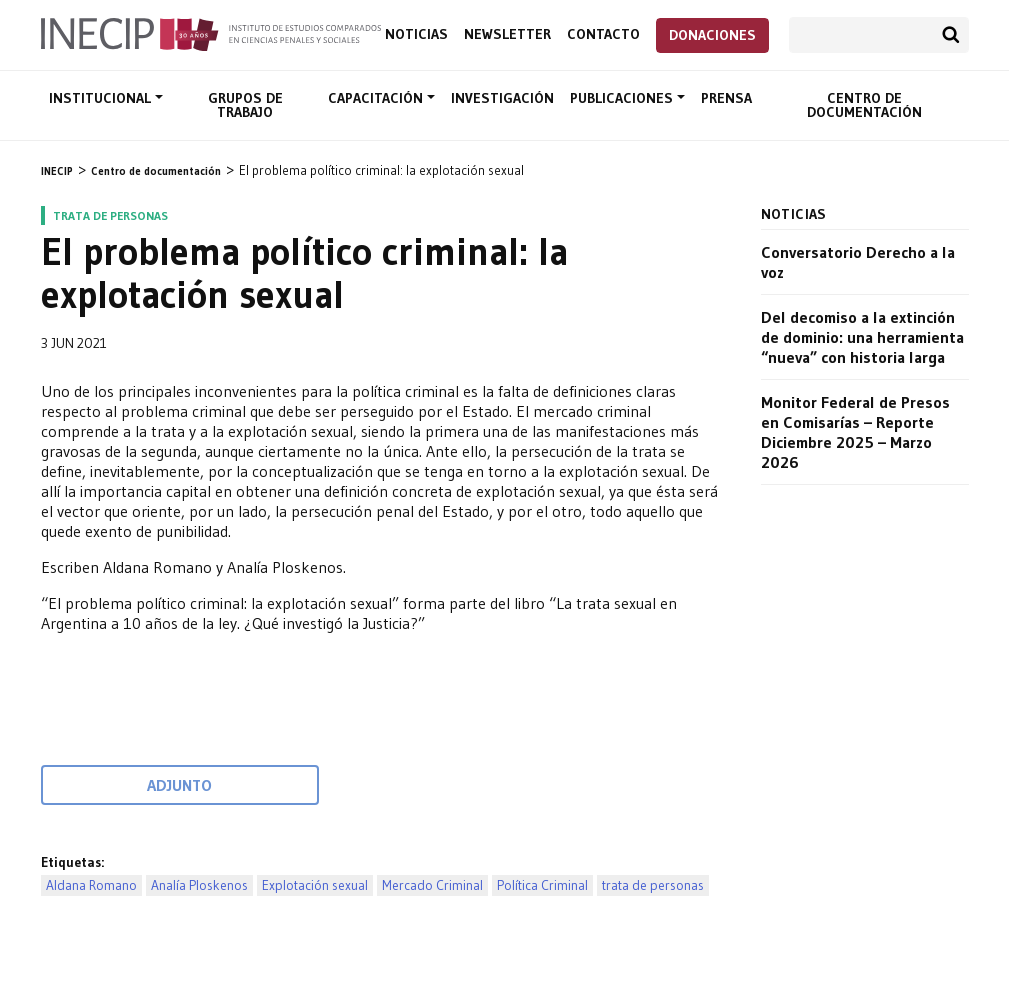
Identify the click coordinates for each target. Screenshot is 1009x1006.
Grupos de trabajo (245, 105)
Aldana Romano (91, 885)
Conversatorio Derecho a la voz (858, 262)
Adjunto (179, 785)
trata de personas (653, 885)
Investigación (502, 98)
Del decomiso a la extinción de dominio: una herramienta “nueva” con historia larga (862, 337)
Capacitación (377, 98)
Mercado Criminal (432, 885)
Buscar (951, 35)
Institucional (102, 98)
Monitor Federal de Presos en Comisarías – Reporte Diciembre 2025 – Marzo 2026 (855, 432)
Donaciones (712, 35)
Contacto (603, 34)
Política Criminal (542, 885)
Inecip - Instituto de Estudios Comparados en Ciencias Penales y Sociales (211, 33)
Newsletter (507, 34)
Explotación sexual (315, 885)
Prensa (726, 98)
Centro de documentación (864, 105)
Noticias (416, 34)
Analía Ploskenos (199, 885)
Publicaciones (623, 98)
